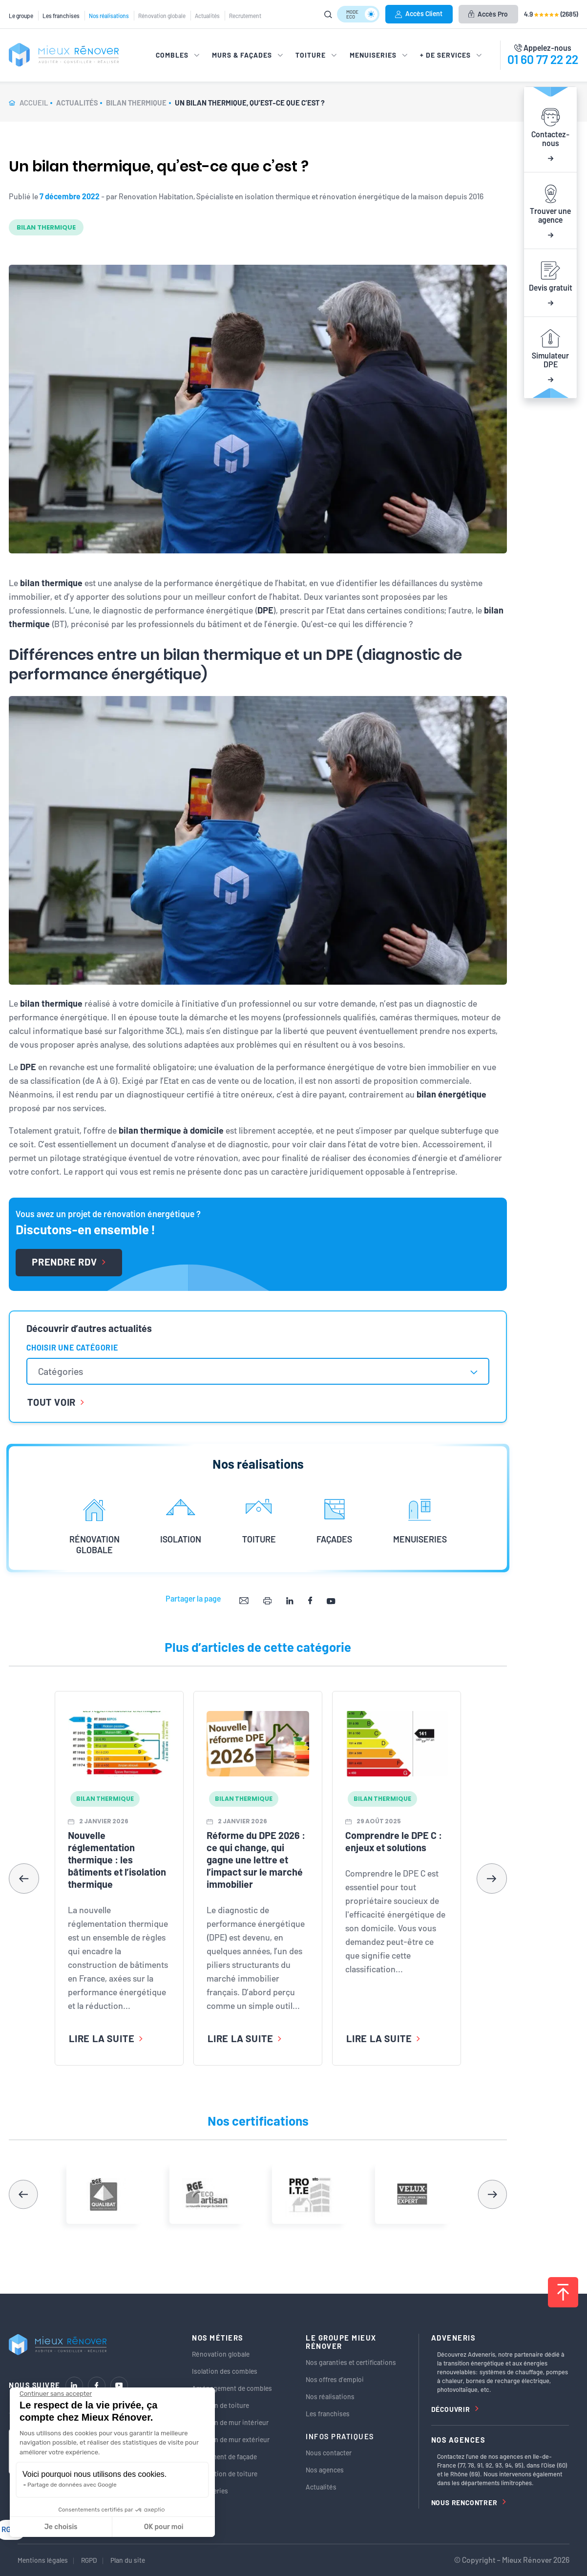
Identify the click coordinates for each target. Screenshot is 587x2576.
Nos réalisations (109, 15)
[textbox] (65, 1371)
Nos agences (325, 2470)
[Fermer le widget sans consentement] (56, 2394)
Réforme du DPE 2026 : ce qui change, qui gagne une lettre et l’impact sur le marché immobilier (256, 1859)
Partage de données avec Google (72, 2484)
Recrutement (245, 15)
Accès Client (418, 13)
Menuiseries (210, 2491)
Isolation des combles (224, 2371)
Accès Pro (488, 14)
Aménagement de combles (232, 2388)
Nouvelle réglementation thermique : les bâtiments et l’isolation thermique (117, 1859)
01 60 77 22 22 (542, 59)
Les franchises (61, 15)
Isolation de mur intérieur (230, 2422)
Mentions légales (43, 2560)
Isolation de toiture (220, 2405)
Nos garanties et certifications (351, 2362)
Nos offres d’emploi (335, 2379)
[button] (492, 1878)
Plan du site (127, 2560)
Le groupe (21, 15)
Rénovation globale (162, 15)
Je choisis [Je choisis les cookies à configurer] (61, 2527)
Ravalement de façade (224, 2456)
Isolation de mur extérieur (231, 2439)
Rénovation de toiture (224, 2474)
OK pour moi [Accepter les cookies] (164, 2527)
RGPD (89, 2560)
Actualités (207, 15)
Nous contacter (329, 2453)
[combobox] (257, 1371)
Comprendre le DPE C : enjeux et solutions (393, 1841)
